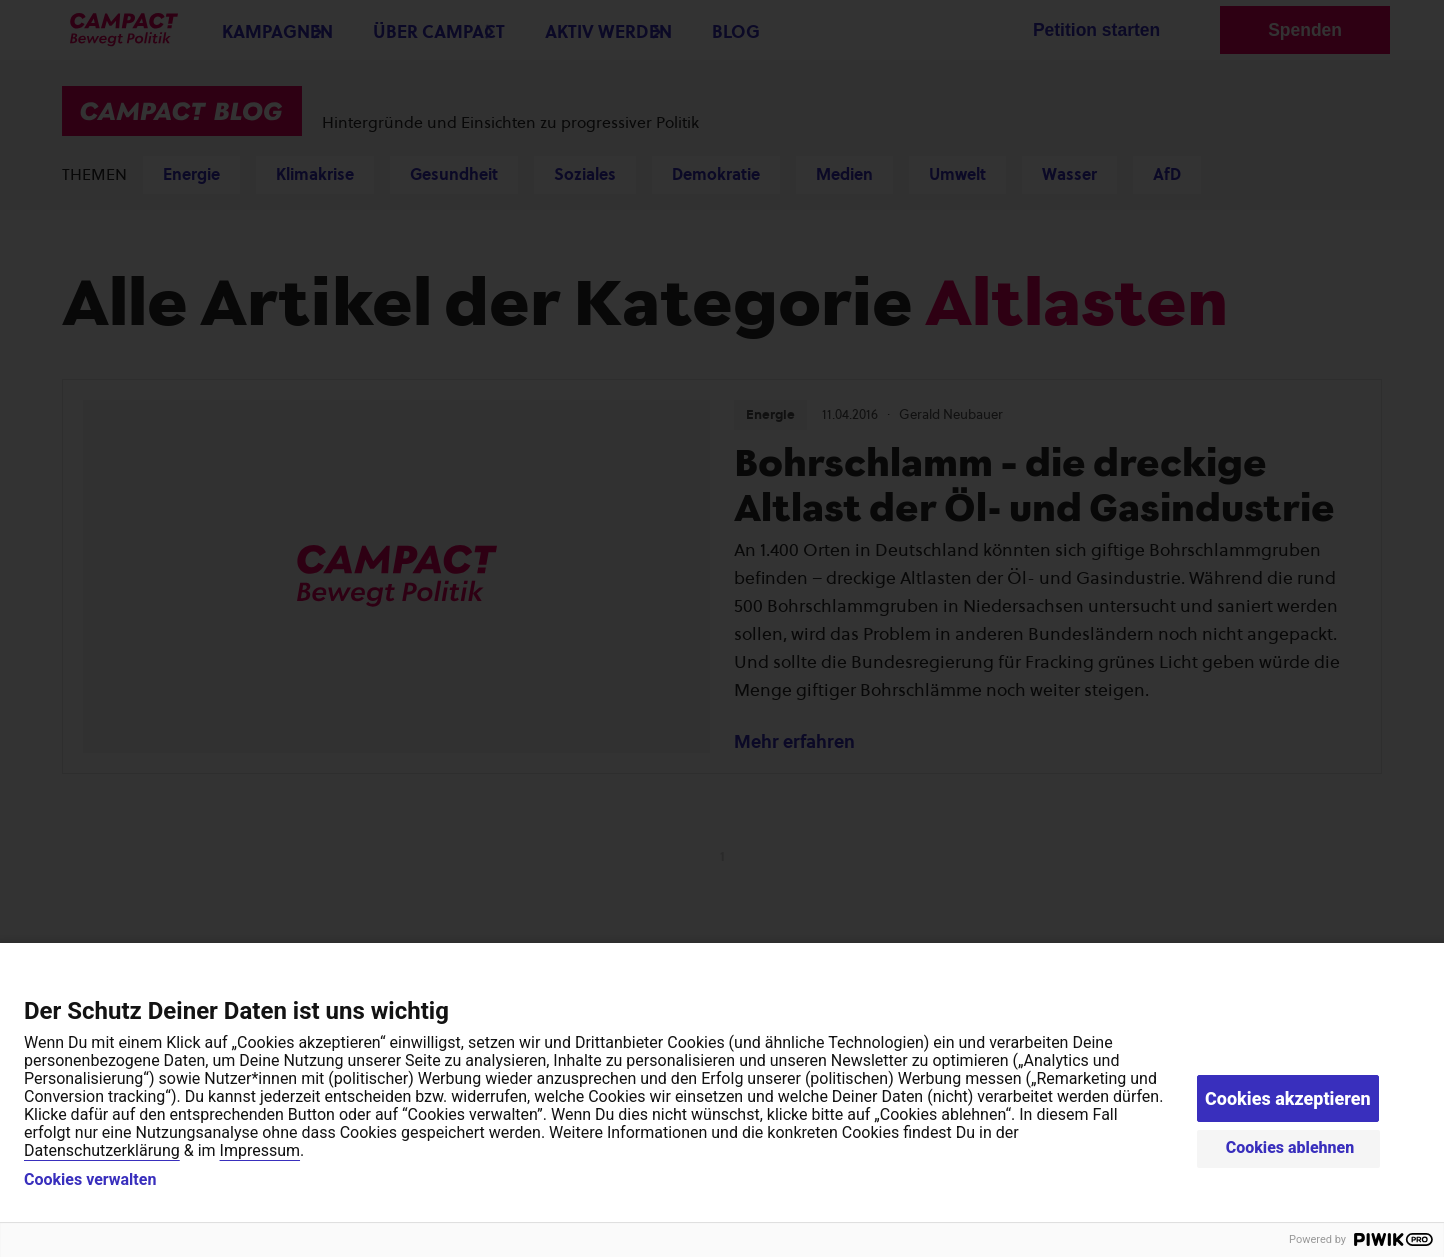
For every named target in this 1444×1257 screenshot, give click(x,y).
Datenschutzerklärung (102, 1150)
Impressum (260, 1150)
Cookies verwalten (90, 1180)
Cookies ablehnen (1290, 1147)
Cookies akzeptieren (1288, 1098)
